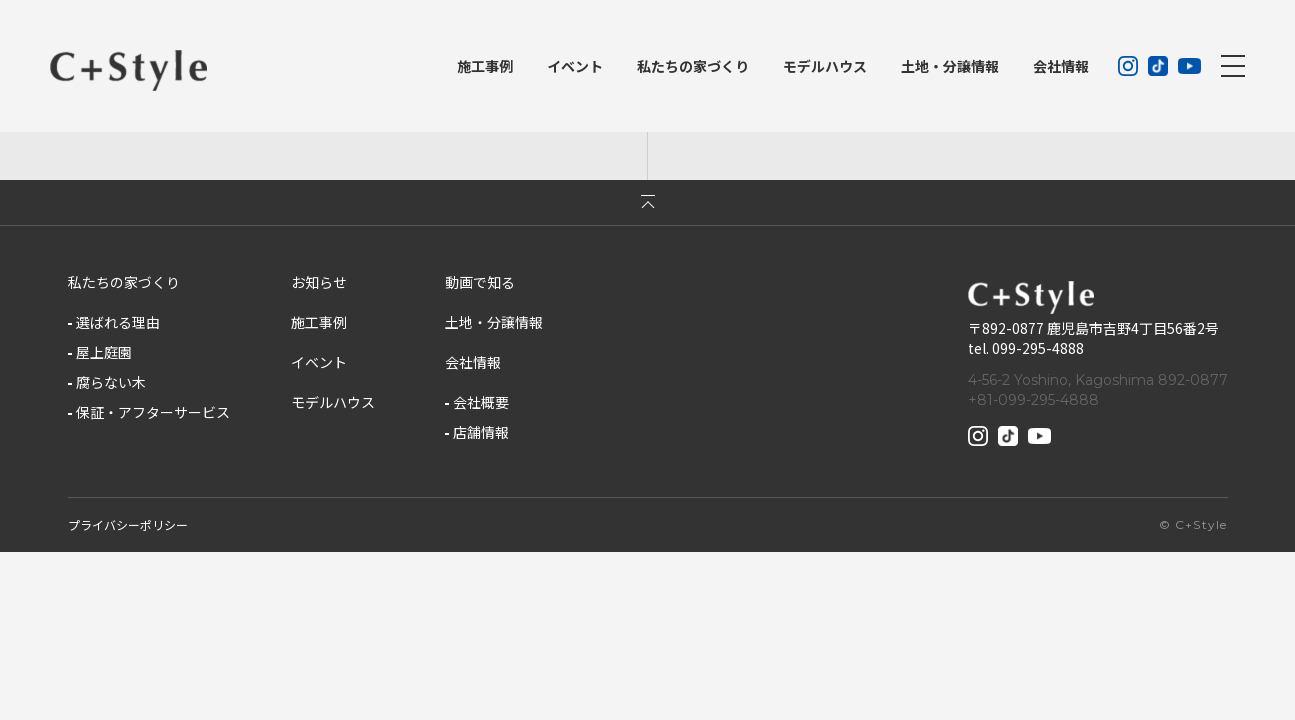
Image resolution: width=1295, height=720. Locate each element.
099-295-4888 (1038, 348)
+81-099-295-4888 (1033, 400)
